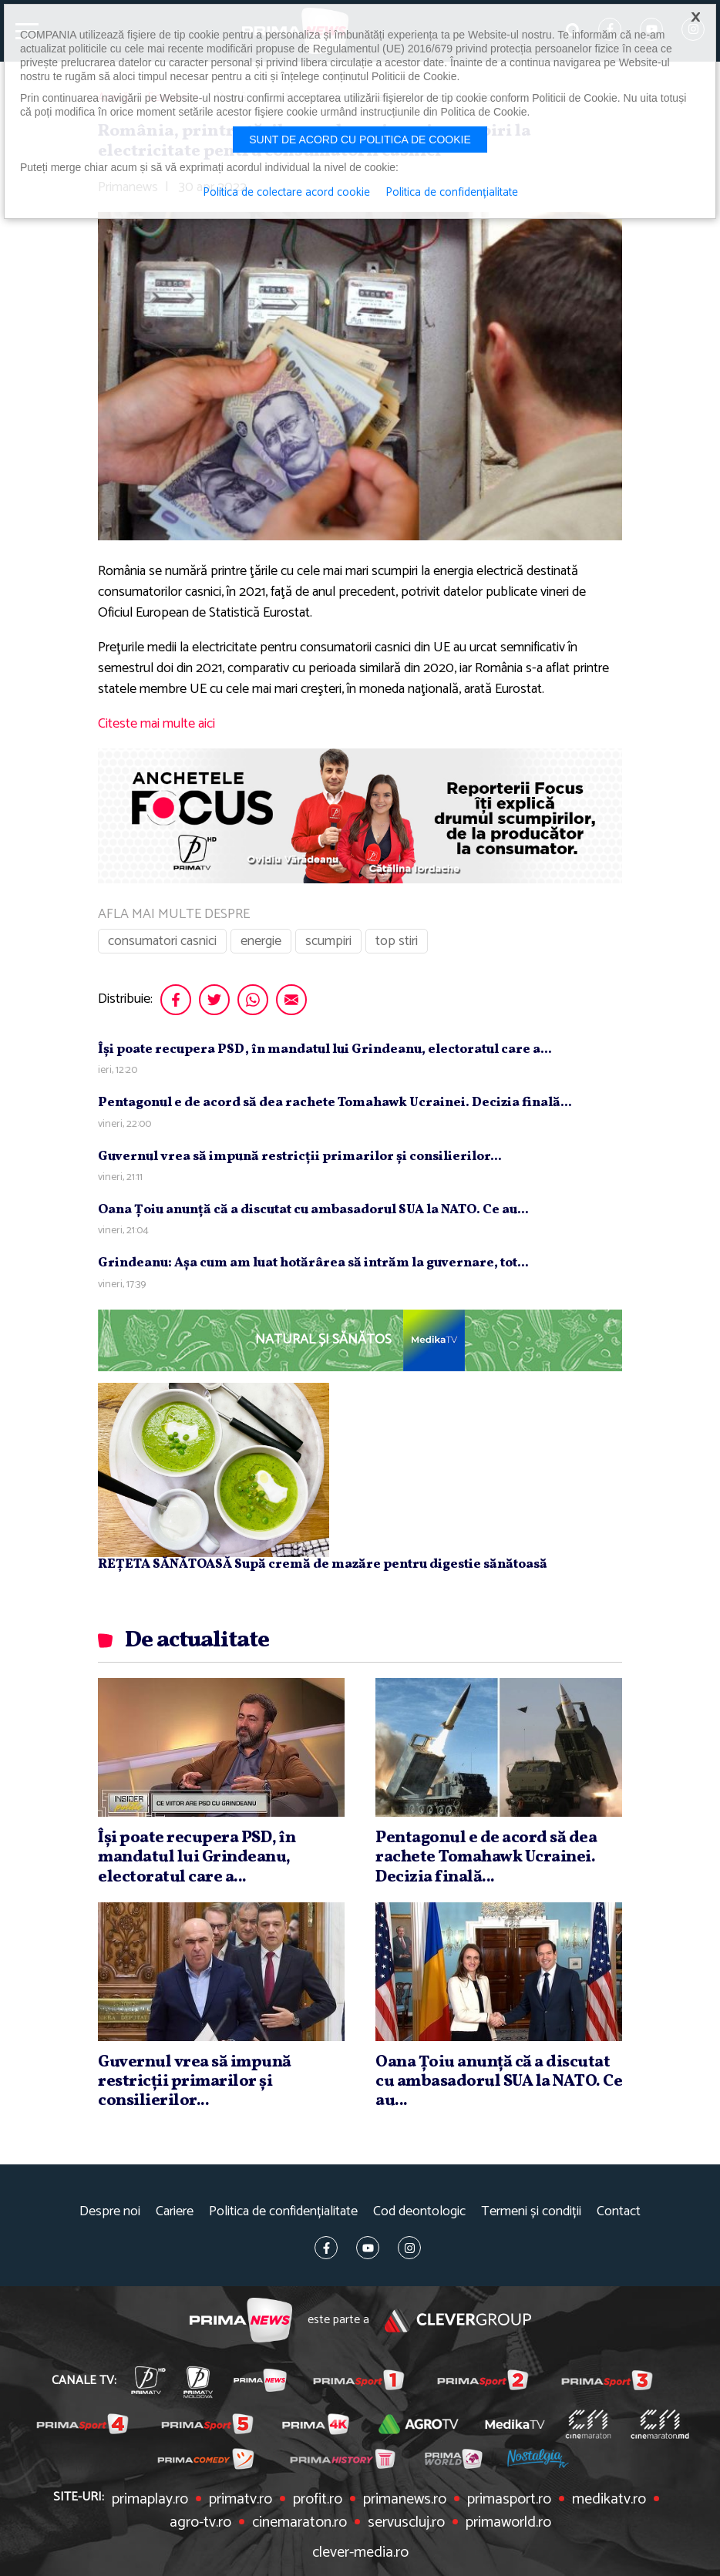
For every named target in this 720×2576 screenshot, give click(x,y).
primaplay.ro (150, 2499)
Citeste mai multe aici (156, 723)
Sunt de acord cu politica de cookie (360, 139)
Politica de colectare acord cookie (286, 192)
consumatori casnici (162, 941)
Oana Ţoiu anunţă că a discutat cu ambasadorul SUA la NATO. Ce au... (313, 1210)
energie (261, 941)
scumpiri (328, 941)
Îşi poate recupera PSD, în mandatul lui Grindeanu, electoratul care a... (325, 1049)
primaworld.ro (508, 2522)
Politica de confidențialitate (283, 2211)
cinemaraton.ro (299, 2522)
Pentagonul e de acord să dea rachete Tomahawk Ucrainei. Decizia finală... (335, 1102)
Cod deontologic (419, 2211)
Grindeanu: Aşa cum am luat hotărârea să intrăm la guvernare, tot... (313, 1263)
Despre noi (109, 2211)
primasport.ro (509, 2499)
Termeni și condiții (531, 2211)
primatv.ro (240, 2499)
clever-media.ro (360, 2552)
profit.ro (317, 2499)
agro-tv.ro (200, 2522)
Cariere (174, 2211)
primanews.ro (404, 2499)
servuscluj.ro (406, 2522)
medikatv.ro (609, 2499)
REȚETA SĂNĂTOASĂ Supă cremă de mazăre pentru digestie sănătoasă (322, 1564)
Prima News (241, 2320)
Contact (619, 2211)
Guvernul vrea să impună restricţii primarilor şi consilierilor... (300, 1156)
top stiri (396, 941)
